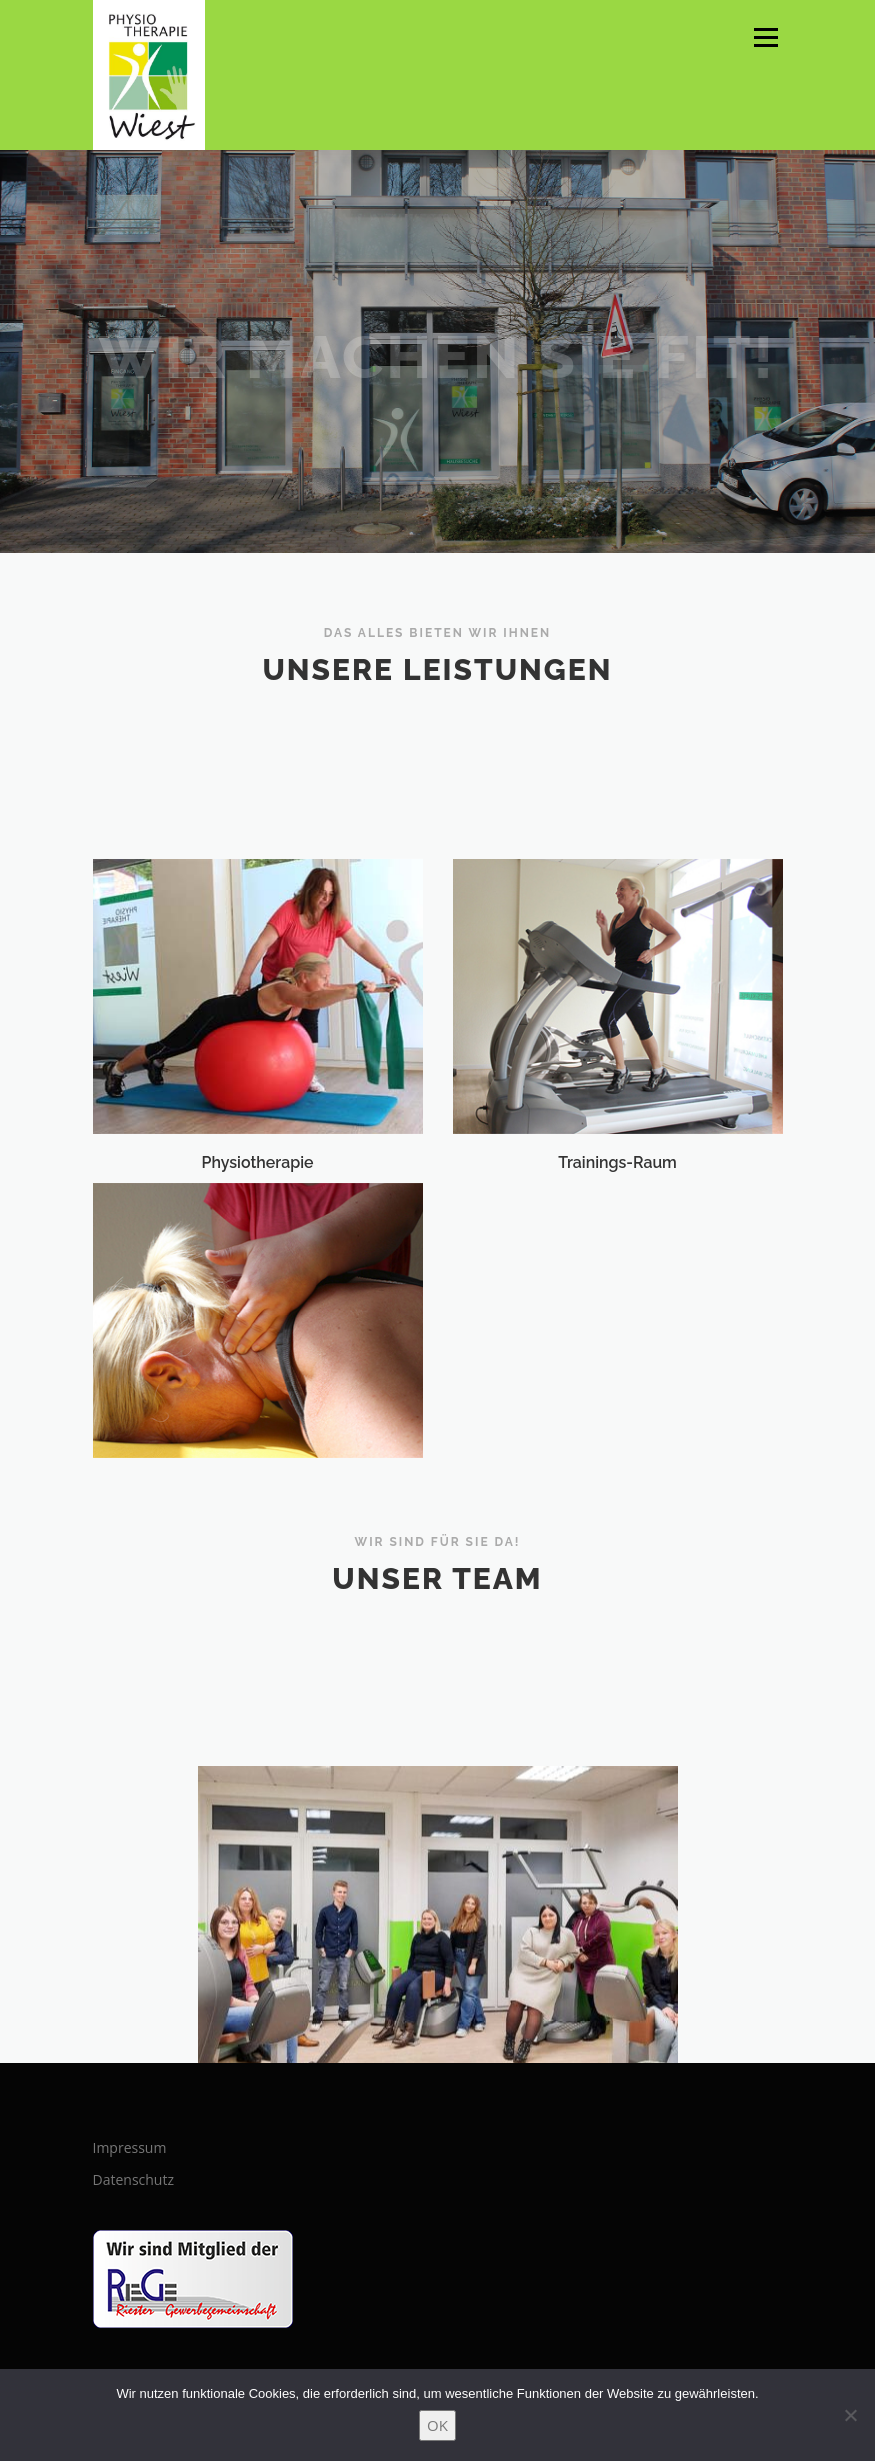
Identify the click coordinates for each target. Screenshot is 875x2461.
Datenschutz (133, 2179)
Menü (765, 37)
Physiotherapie (258, 1231)
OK (437, 2425)
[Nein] (850, 2415)
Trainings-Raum (617, 1231)
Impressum (130, 2147)
